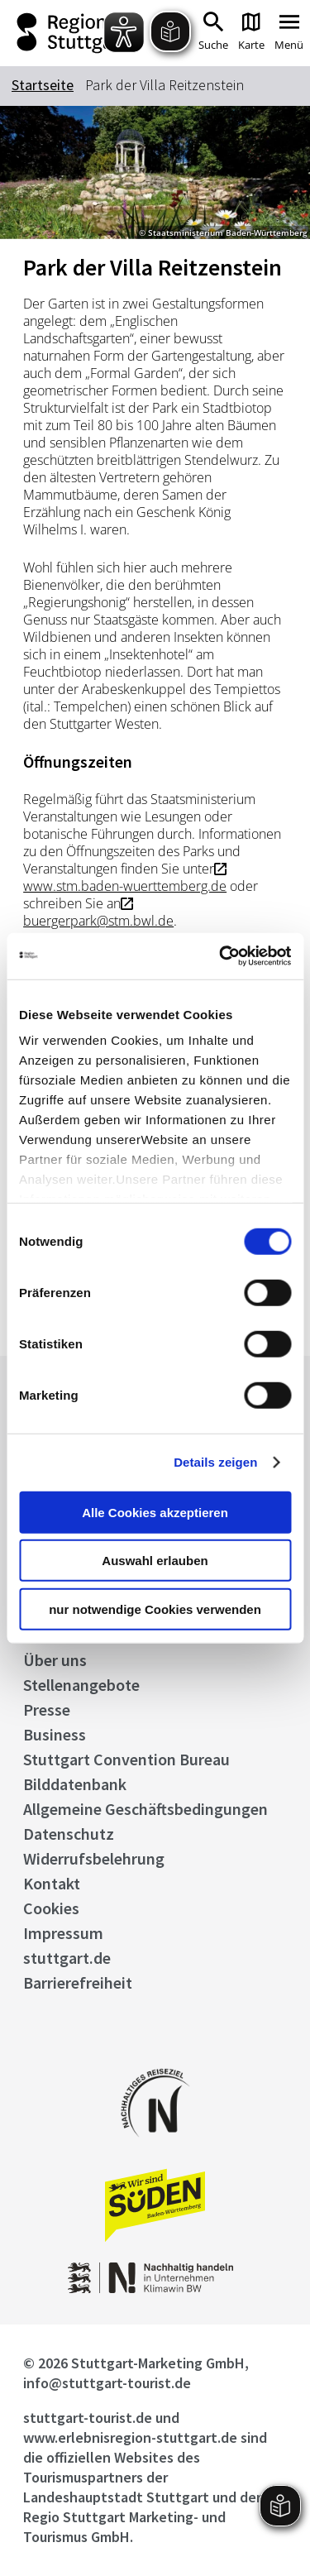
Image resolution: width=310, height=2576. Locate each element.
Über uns (55, 1660)
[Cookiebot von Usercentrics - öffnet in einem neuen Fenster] (220, 956)
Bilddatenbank (74, 1784)
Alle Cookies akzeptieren (155, 1512)
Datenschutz (68, 1833)
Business (54, 1734)
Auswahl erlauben (154, 1561)
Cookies (51, 1908)
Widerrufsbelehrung (94, 1858)
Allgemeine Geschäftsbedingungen (145, 1808)
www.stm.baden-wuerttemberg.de (125, 886)
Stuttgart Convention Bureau (126, 1759)
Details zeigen (215, 1462)
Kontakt (51, 1883)
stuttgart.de (67, 1957)
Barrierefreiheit (77, 1982)
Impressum (63, 1932)
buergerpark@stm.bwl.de (98, 921)
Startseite (43, 84)
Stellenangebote (81, 1684)
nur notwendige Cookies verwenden (155, 1609)
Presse (46, 1709)
